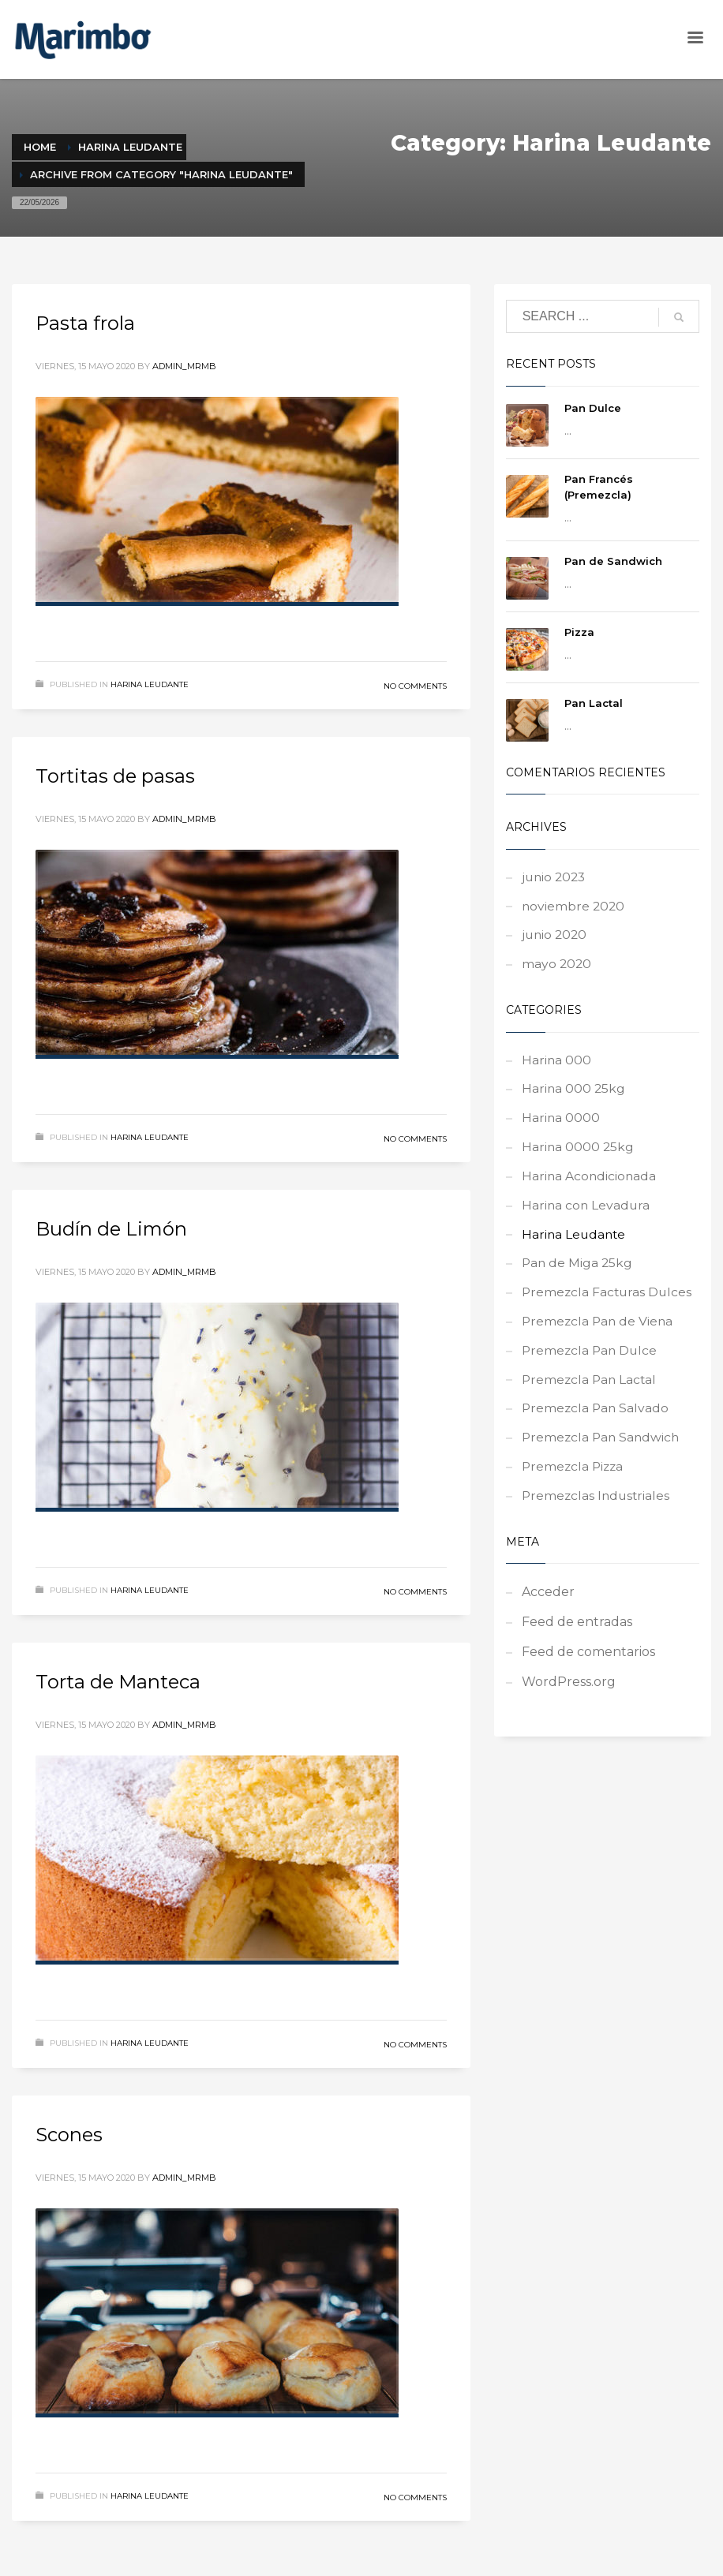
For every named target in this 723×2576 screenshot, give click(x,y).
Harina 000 (557, 1063)
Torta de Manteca (118, 1681)
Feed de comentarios (588, 1670)
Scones (69, 2134)
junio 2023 (555, 877)
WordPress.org (569, 1700)
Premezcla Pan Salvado (597, 1423)
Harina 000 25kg (574, 1093)
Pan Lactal (593, 703)
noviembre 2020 (574, 907)
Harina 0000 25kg (578, 1153)
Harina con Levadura (587, 1213)
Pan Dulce (592, 408)
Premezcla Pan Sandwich (603, 1453)
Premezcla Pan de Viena (599, 1333)
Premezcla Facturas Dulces (608, 1303)
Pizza (579, 632)
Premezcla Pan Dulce (591, 1363)
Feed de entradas (577, 1640)
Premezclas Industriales (597, 1513)
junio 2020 (556, 937)
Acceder (548, 1610)
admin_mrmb (184, 366)
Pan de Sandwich (613, 561)
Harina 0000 (561, 1123)
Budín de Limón (111, 1228)
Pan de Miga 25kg (578, 1273)
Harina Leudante (150, 684)
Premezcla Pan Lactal (591, 1393)
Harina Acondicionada (590, 1183)
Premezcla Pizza (574, 1483)
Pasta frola (85, 323)
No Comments (415, 686)
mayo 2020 (557, 967)
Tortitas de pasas (115, 776)
